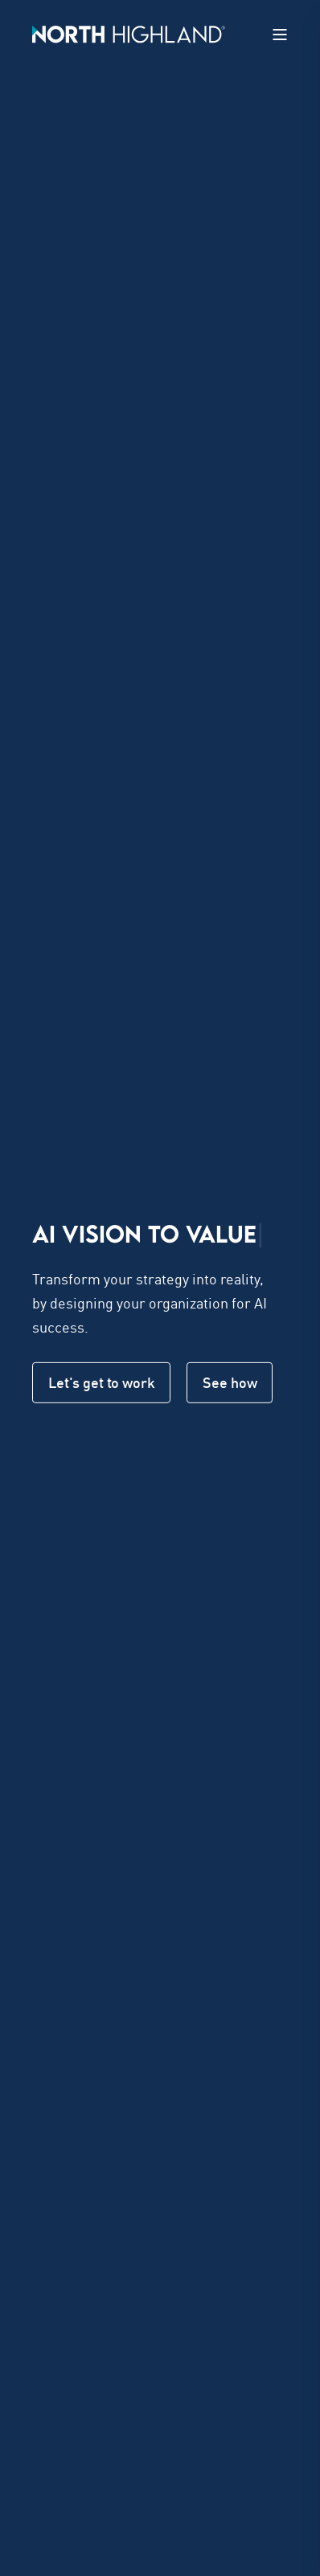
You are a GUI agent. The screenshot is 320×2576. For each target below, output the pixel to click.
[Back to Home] (128, 33)
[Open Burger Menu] (280, 34)
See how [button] (229, 1382)
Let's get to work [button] (101, 1382)
